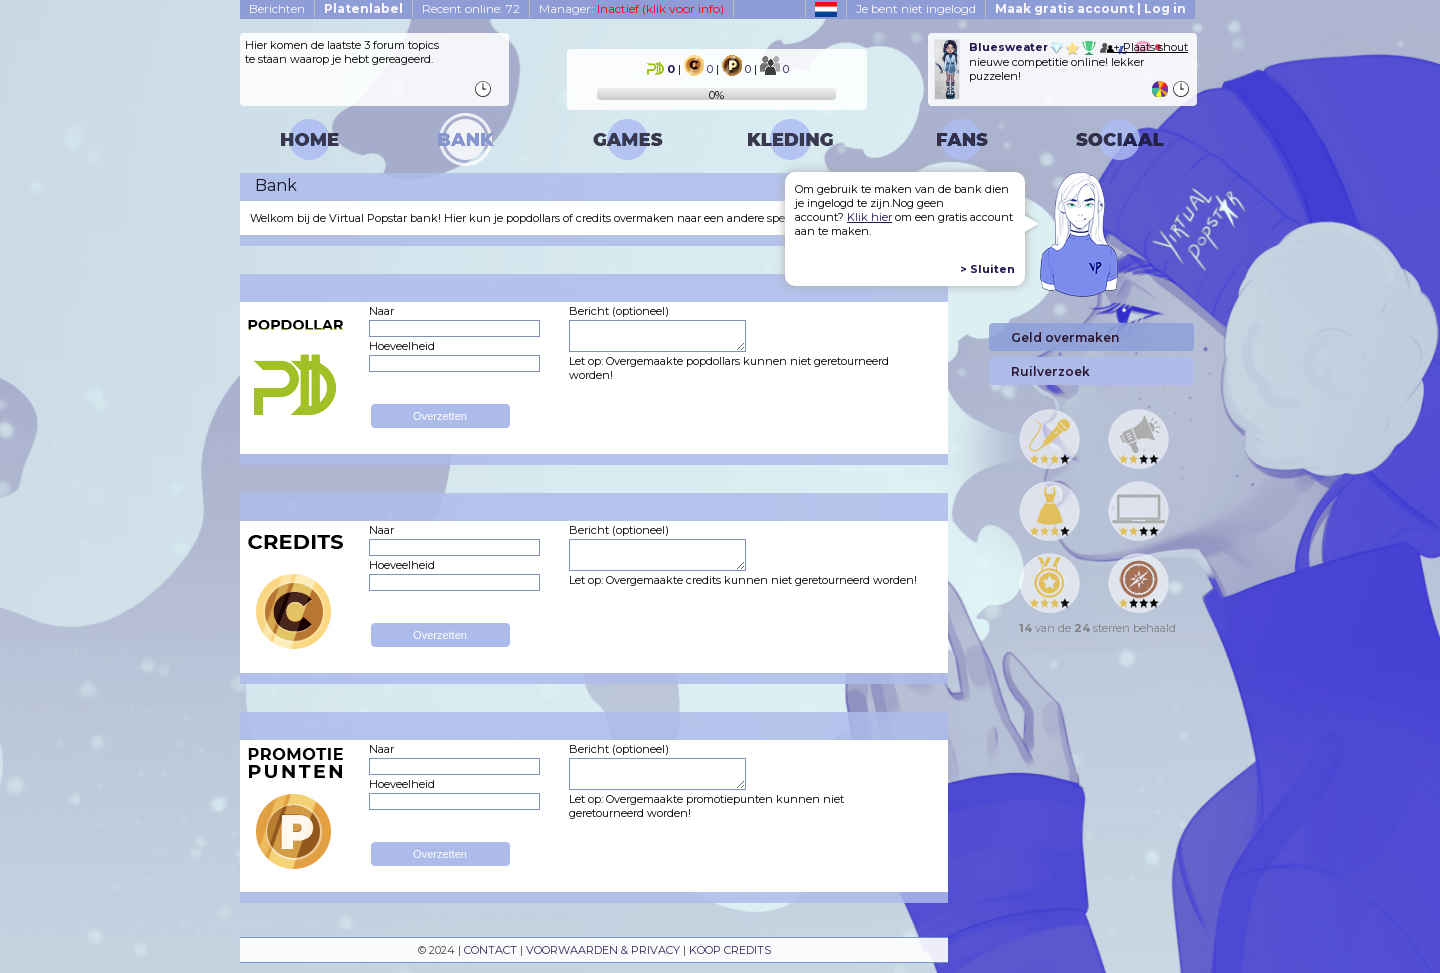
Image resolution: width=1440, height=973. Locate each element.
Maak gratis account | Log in (1090, 8)
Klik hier (869, 217)
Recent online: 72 (471, 8)
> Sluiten (987, 269)
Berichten (277, 8)
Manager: (631, 8)
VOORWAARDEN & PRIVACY (603, 950)
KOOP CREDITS (730, 950)
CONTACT (490, 950)
